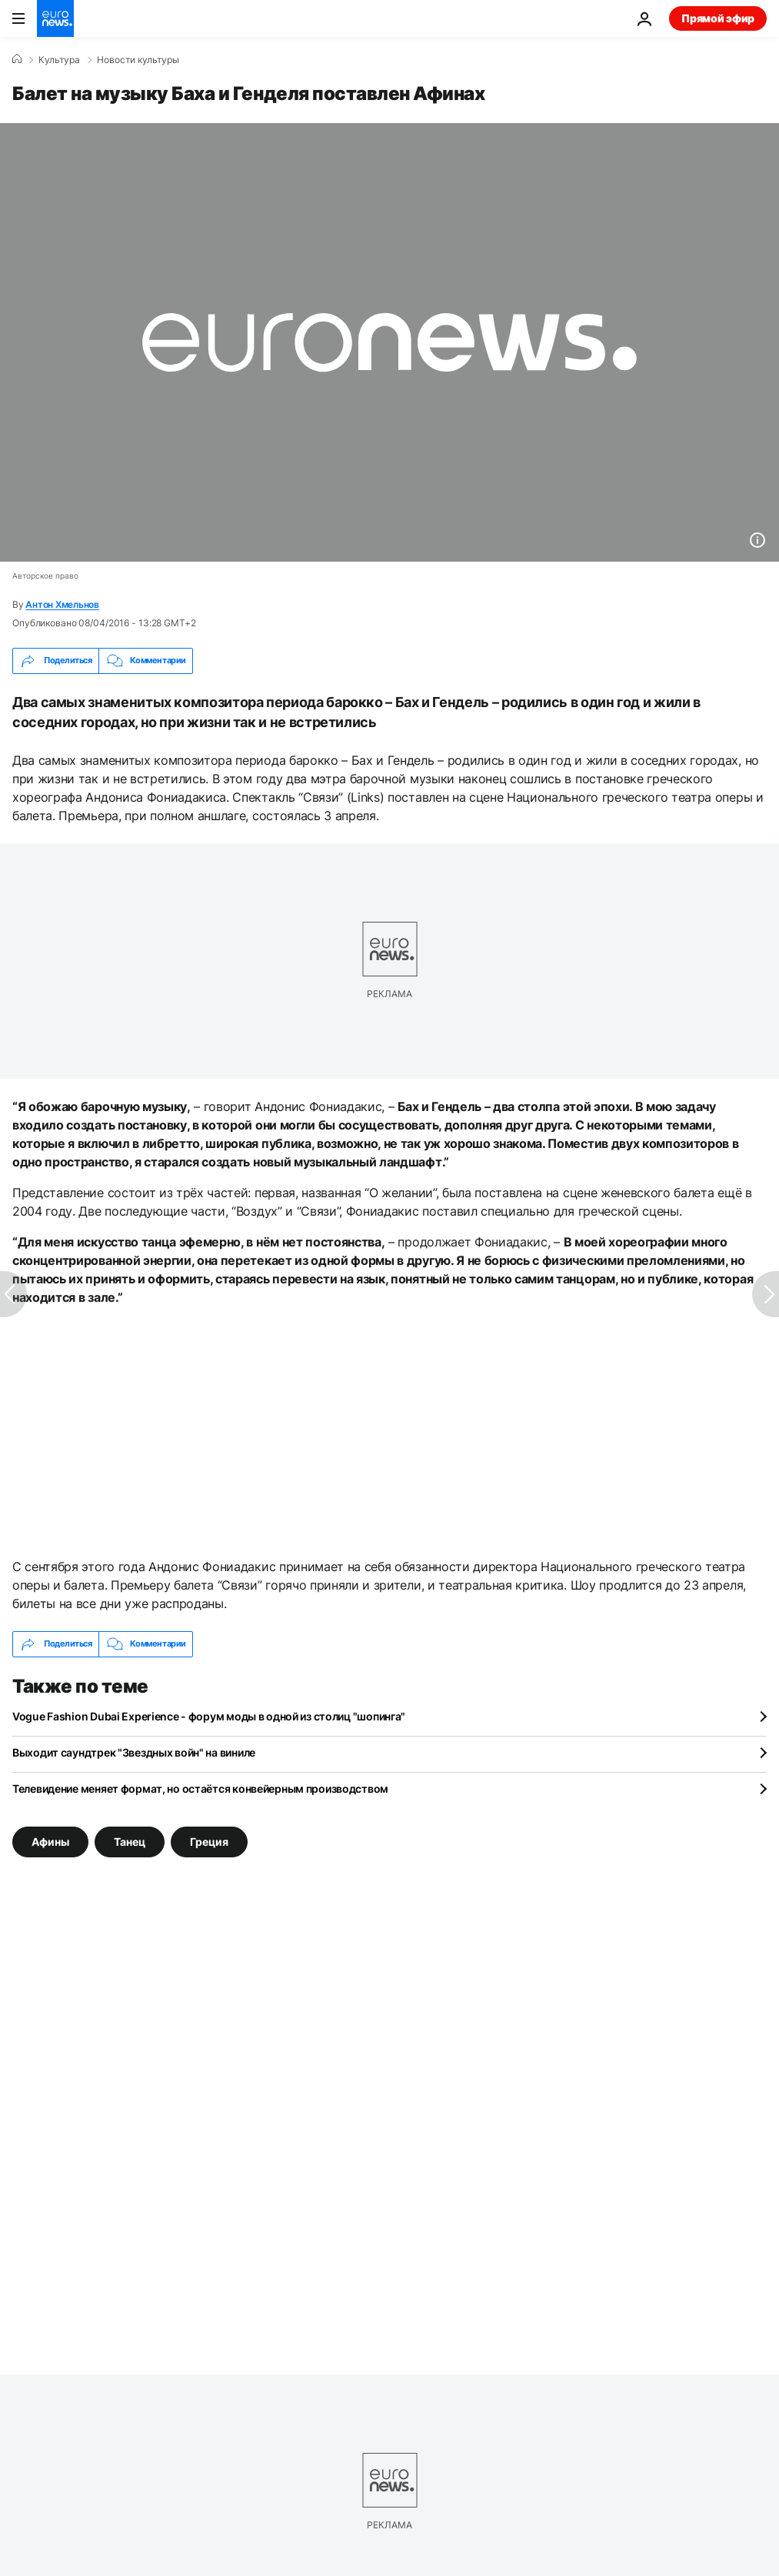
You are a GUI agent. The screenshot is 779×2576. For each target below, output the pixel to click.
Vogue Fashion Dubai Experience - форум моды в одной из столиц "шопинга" (208, 1716)
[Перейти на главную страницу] (55, 18)
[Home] (17, 59)
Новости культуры (138, 60)
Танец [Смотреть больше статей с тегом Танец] (129, 1840)
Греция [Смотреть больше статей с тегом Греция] (209, 1840)
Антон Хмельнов (62, 604)
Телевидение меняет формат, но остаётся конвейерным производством (200, 1788)
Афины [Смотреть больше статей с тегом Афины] (50, 1840)
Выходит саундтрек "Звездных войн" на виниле (133, 1752)
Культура (59, 60)
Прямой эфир (717, 18)
